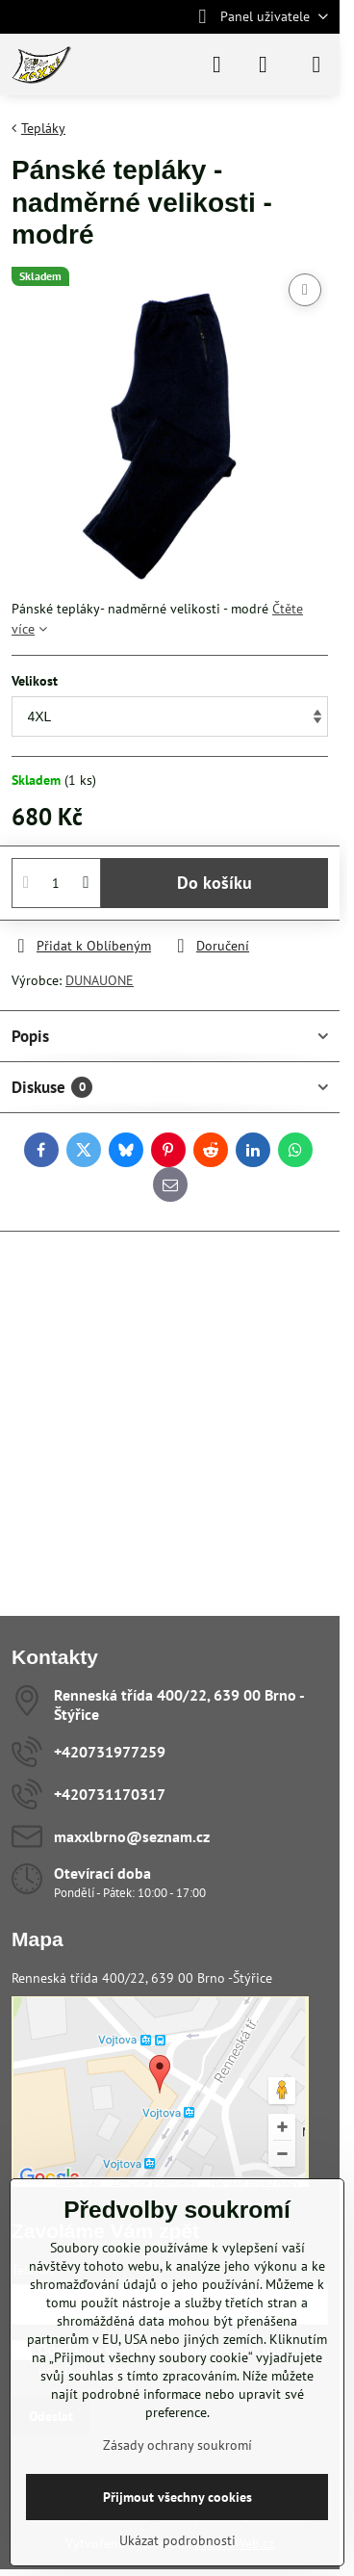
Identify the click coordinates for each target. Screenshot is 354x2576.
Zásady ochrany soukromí (177, 2445)
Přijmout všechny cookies (177, 2497)
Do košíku (214, 883)
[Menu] (316, 64)
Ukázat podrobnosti (177, 2540)
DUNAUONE (99, 980)
